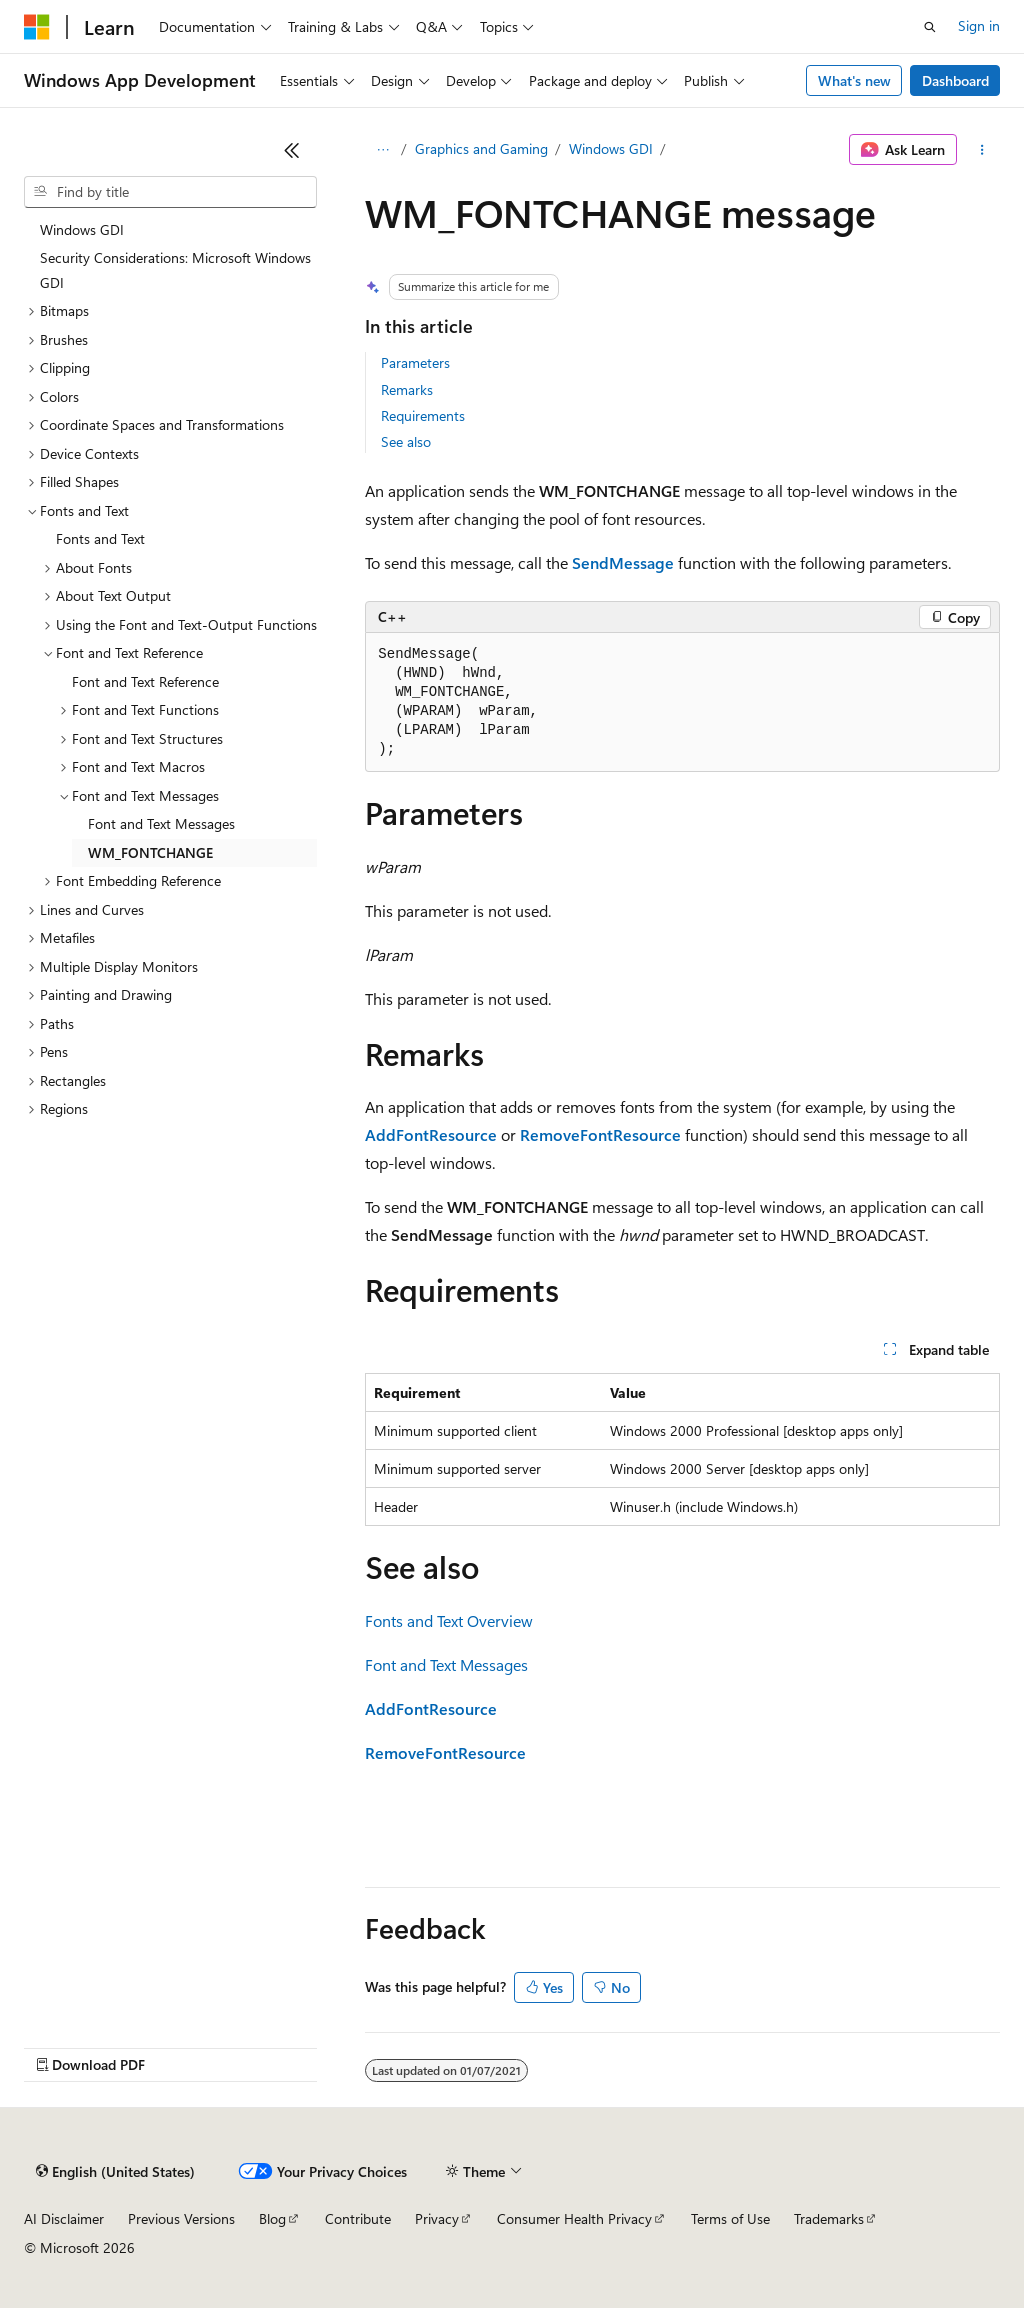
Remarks (407, 389)
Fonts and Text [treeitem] (100, 538)
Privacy (437, 2218)
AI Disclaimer (64, 2218)
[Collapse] (292, 150)
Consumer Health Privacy (574, 2218)
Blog (272, 2218)
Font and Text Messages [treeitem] (161, 823)
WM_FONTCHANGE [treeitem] (150, 852)
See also (406, 441)
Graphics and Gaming (481, 148)
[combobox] (170, 192)
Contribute (358, 2218)
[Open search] (930, 27)
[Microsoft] (37, 27)
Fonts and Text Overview (449, 1620)
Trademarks (829, 2218)
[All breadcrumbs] (382, 150)
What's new (854, 80)
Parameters (415, 362)
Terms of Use (730, 2218)
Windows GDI (611, 148)
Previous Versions (181, 2218)
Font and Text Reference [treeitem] (145, 681)
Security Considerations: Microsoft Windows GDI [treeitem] (175, 270)
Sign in (979, 25)
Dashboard (955, 80)
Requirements (423, 415)
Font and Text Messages (446, 1664)
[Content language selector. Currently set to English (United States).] (115, 2172)
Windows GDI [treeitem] (82, 229)
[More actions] (982, 150)
